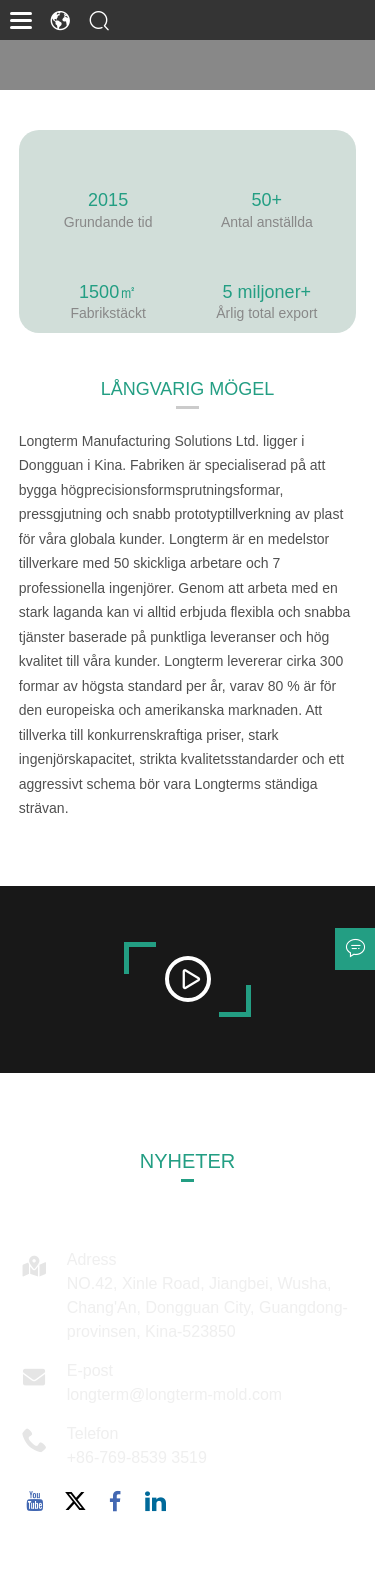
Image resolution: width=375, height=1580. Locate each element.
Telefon (93, 1433)
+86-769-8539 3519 (137, 1457)
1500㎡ (108, 292)
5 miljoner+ (267, 292)
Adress (92, 1259)
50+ (267, 200)
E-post (90, 1370)
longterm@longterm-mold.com (174, 1394)
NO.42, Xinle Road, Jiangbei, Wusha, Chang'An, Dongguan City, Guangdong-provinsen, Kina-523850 (207, 1307)
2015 (108, 200)
